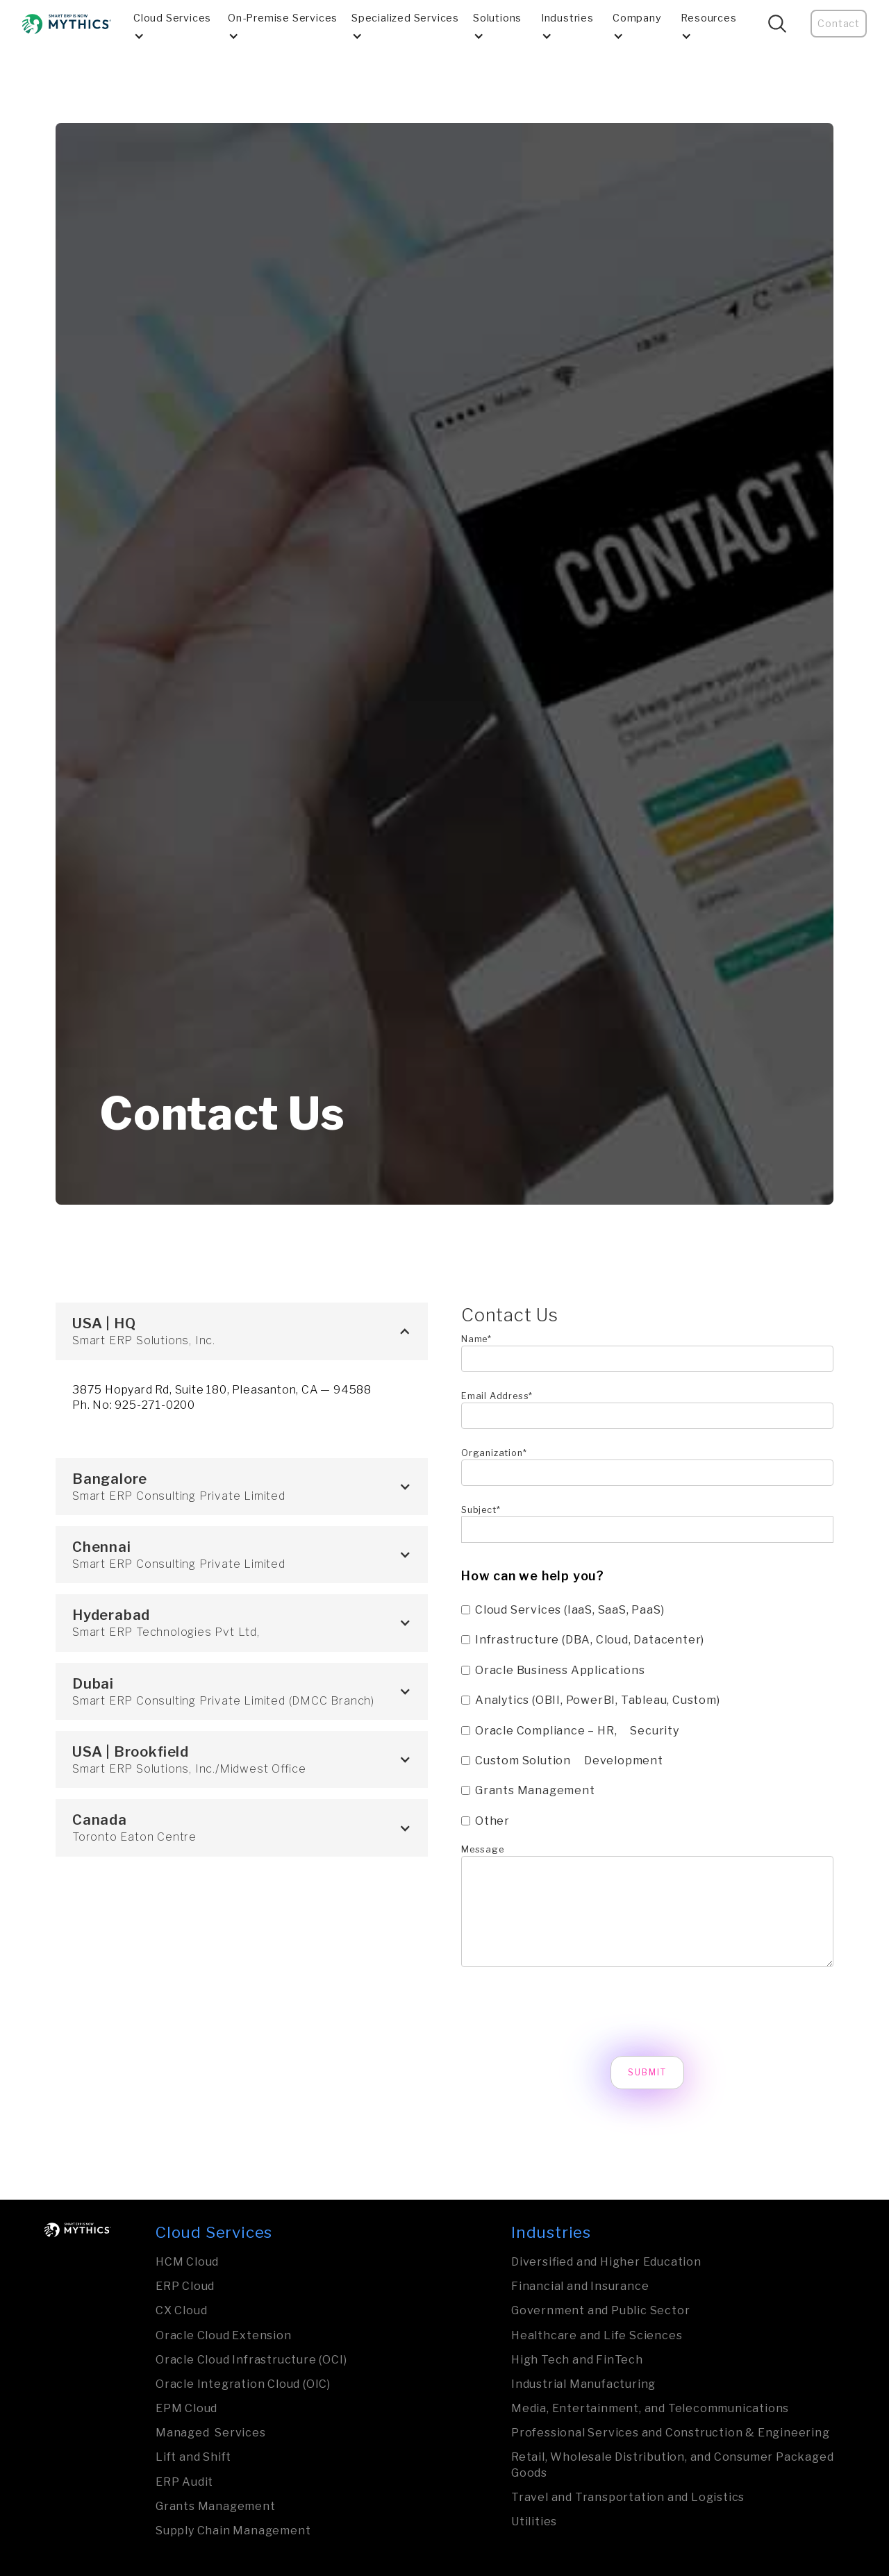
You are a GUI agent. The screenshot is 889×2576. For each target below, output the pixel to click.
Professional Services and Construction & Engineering (670, 2432)
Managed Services (211, 2432)
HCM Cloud (187, 2261)
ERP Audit (184, 2482)
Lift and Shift (193, 2457)
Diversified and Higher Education (606, 2261)
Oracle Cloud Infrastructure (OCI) (251, 2359)
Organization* (493, 1453)
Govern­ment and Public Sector (600, 2310)
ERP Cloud (185, 2286)
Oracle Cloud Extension (224, 2335)
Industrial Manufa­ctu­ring (583, 2384)
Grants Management (216, 2506)
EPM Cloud (186, 2408)
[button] (175, 24)
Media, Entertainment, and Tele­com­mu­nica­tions (650, 2408)
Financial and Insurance (580, 2286)
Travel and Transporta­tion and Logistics (628, 2497)
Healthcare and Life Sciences (596, 2335)
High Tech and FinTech (577, 2359)
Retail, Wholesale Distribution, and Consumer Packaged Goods (672, 2464)
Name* (476, 1339)
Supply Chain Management (233, 2530)
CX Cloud (181, 2310)
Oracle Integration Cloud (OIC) (243, 2384)
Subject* (480, 1510)
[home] (66, 24)
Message (482, 1849)
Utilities (534, 2521)
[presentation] (566, 2012)
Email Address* (497, 1396)
